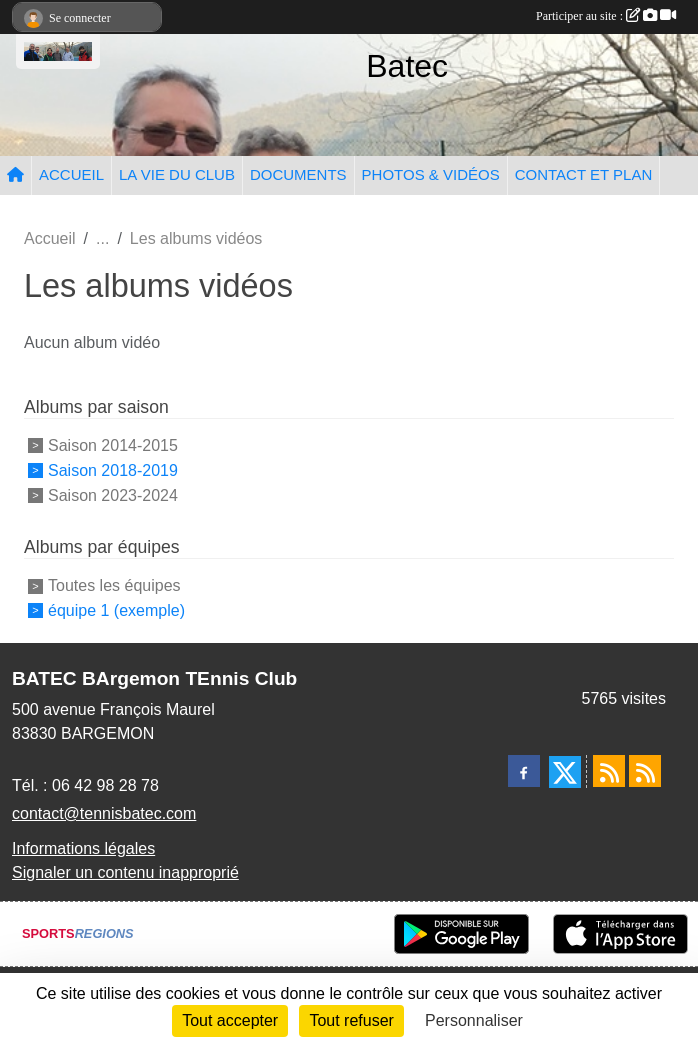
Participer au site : (606, 16)
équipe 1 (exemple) (116, 610)
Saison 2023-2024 (113, 494)
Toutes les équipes (114, 585)
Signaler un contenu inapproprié (125, 872)
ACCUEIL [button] (71, 174)
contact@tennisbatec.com (104, 813)
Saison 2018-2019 (113, 470)
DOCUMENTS (298, 174)
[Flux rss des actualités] (609, 771)
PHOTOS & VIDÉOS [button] (431, 174)
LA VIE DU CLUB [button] (177, 174)
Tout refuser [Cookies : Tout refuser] (351, 1020)
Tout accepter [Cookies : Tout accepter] (230, 1020)
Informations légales (83, 848)
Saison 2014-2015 (113, 445)
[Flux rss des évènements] (645, 771)
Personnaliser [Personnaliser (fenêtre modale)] (474, 1020)
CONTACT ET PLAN (584, 174)
